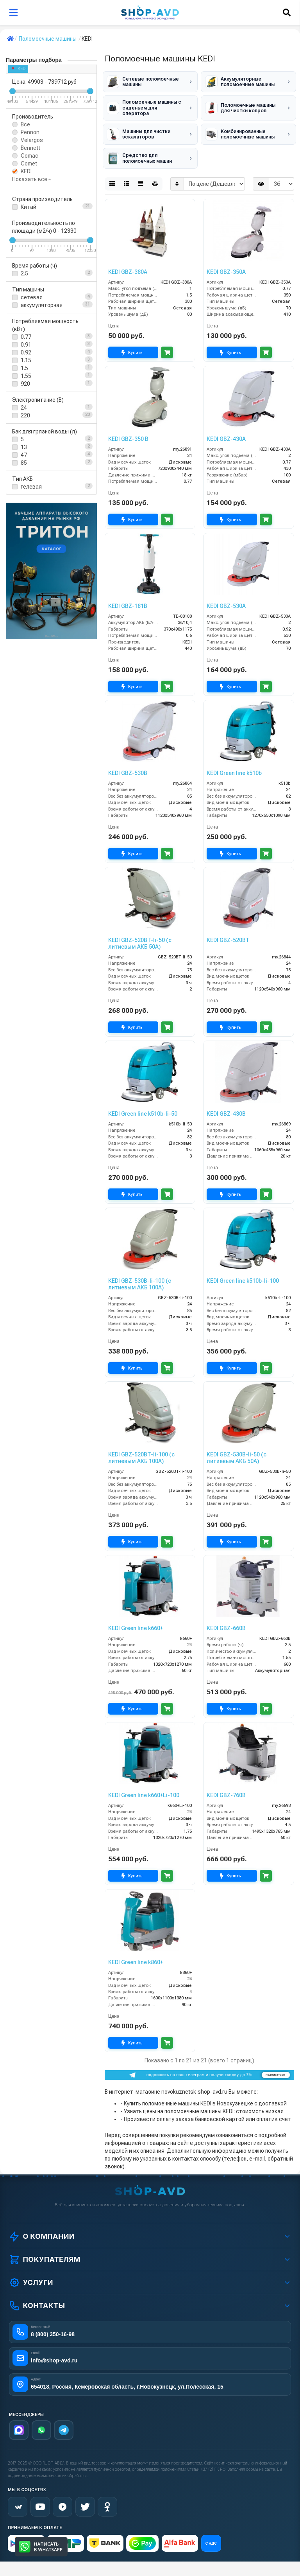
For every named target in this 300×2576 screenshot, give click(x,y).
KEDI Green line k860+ (135, 1952)
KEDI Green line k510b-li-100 (243, 1271)
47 (24, 455)
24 (24, 407)
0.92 (26, 352)
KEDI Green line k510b (234, 763)
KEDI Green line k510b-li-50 (142, 1104)
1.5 (24, 368)
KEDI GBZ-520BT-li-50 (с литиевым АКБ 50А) (139, 933)
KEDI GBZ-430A (226, 429)
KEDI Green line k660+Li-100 (143, 1785)
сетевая (32, 297)
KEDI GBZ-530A (226, 596)
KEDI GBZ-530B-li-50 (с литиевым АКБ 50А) (236, 1448)
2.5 (24, 273)
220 (25, 415)
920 (25, 384)
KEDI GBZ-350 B (128, 429)
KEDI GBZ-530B (127, 763)
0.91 (26, 345)
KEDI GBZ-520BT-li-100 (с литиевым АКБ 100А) (141, 1448)
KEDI (19, 68)
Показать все (31, 179)
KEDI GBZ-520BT (228, 930)
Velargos (32, 140)
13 (24, 447)
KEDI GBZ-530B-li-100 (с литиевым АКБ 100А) (139, 1274)
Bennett (30, 148)
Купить (133, 343)
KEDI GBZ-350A (226, 262)
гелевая (31, 487)
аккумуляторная (41, 305)
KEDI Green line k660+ (135, 1618)
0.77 (26, 337)
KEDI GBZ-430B (226, 1104)
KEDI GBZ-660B (226, 1618)
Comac (29, 156)
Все (25, 124)
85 (24, 463)
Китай (28, 207)
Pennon (30, 132)
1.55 (26, 376)
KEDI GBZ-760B (226, 1785)
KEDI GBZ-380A (127, 262)
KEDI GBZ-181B (127, 596)
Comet (29, 163)
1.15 (26, 360)
